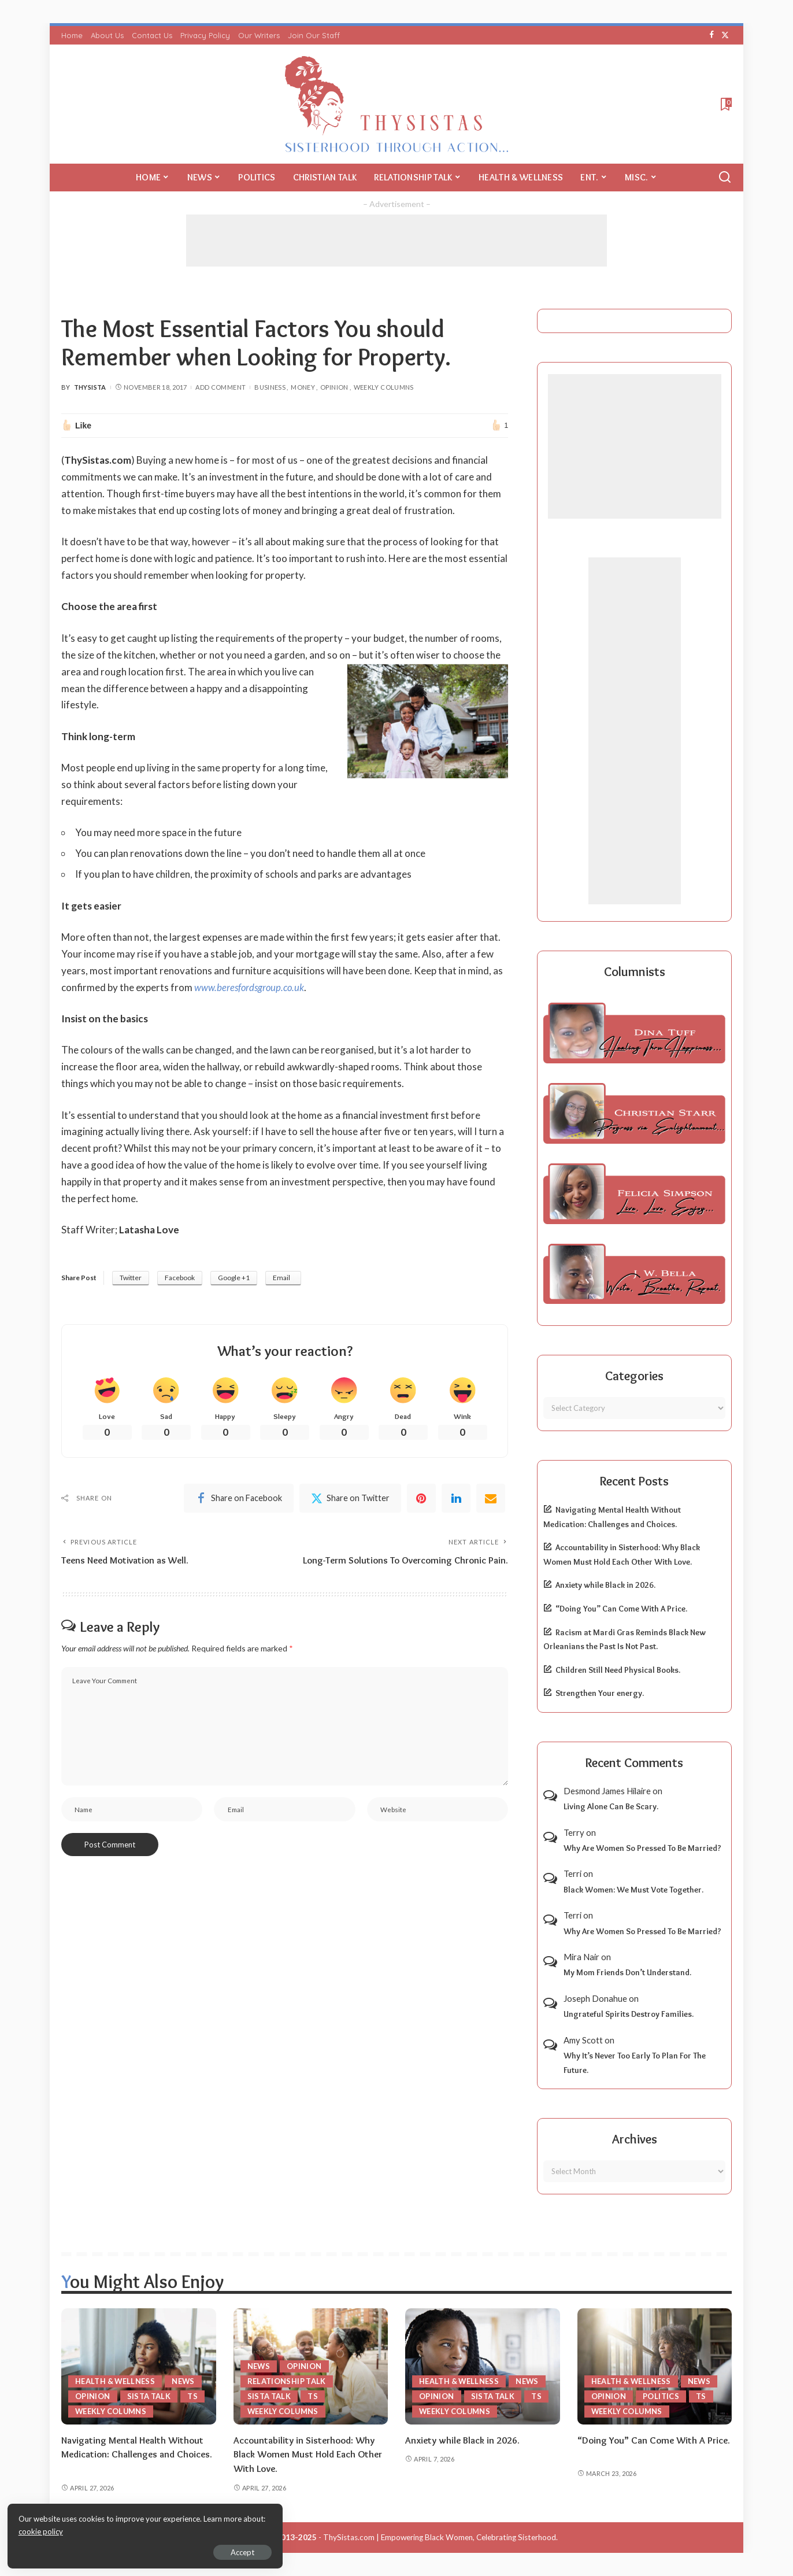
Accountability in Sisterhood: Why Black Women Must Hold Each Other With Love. (310, 2454)
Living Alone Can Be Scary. (611, 1806)
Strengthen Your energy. (599, 1693)
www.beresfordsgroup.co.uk (250, 987)
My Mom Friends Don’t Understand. (627, 1972)
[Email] (490, 1498)
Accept (141, 2550)
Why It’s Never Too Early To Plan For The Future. (635, 2062)
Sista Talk (149, 2396)
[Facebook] (711, 35)
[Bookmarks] (725, 104)
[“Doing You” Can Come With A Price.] (654, 2366)
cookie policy (146, 2529)
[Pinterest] (421, 1498)
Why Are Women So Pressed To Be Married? (642, 1848)
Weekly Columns (384, 387)
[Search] (725, 177)
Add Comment (220, 387)
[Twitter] (725, 35)
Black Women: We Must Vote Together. (633, 1889)
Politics (661, 2396)
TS (193, 2396)
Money (303, 387)
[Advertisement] (396, 241)
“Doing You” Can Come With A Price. (621, 1608)
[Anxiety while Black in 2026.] (482, 2366)
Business (270, 387)
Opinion (334, 387)
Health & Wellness (116, 2381)
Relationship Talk (287, 2381)
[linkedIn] (456, 1498)
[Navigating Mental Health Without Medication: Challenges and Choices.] (138, 2366)
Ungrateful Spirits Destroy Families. (629, 2014)
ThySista (90, 387)
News (185, 2381)
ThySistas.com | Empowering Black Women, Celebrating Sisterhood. (440, 2537)
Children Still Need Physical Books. (617, 1670)
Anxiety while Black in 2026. (605, 1585)
